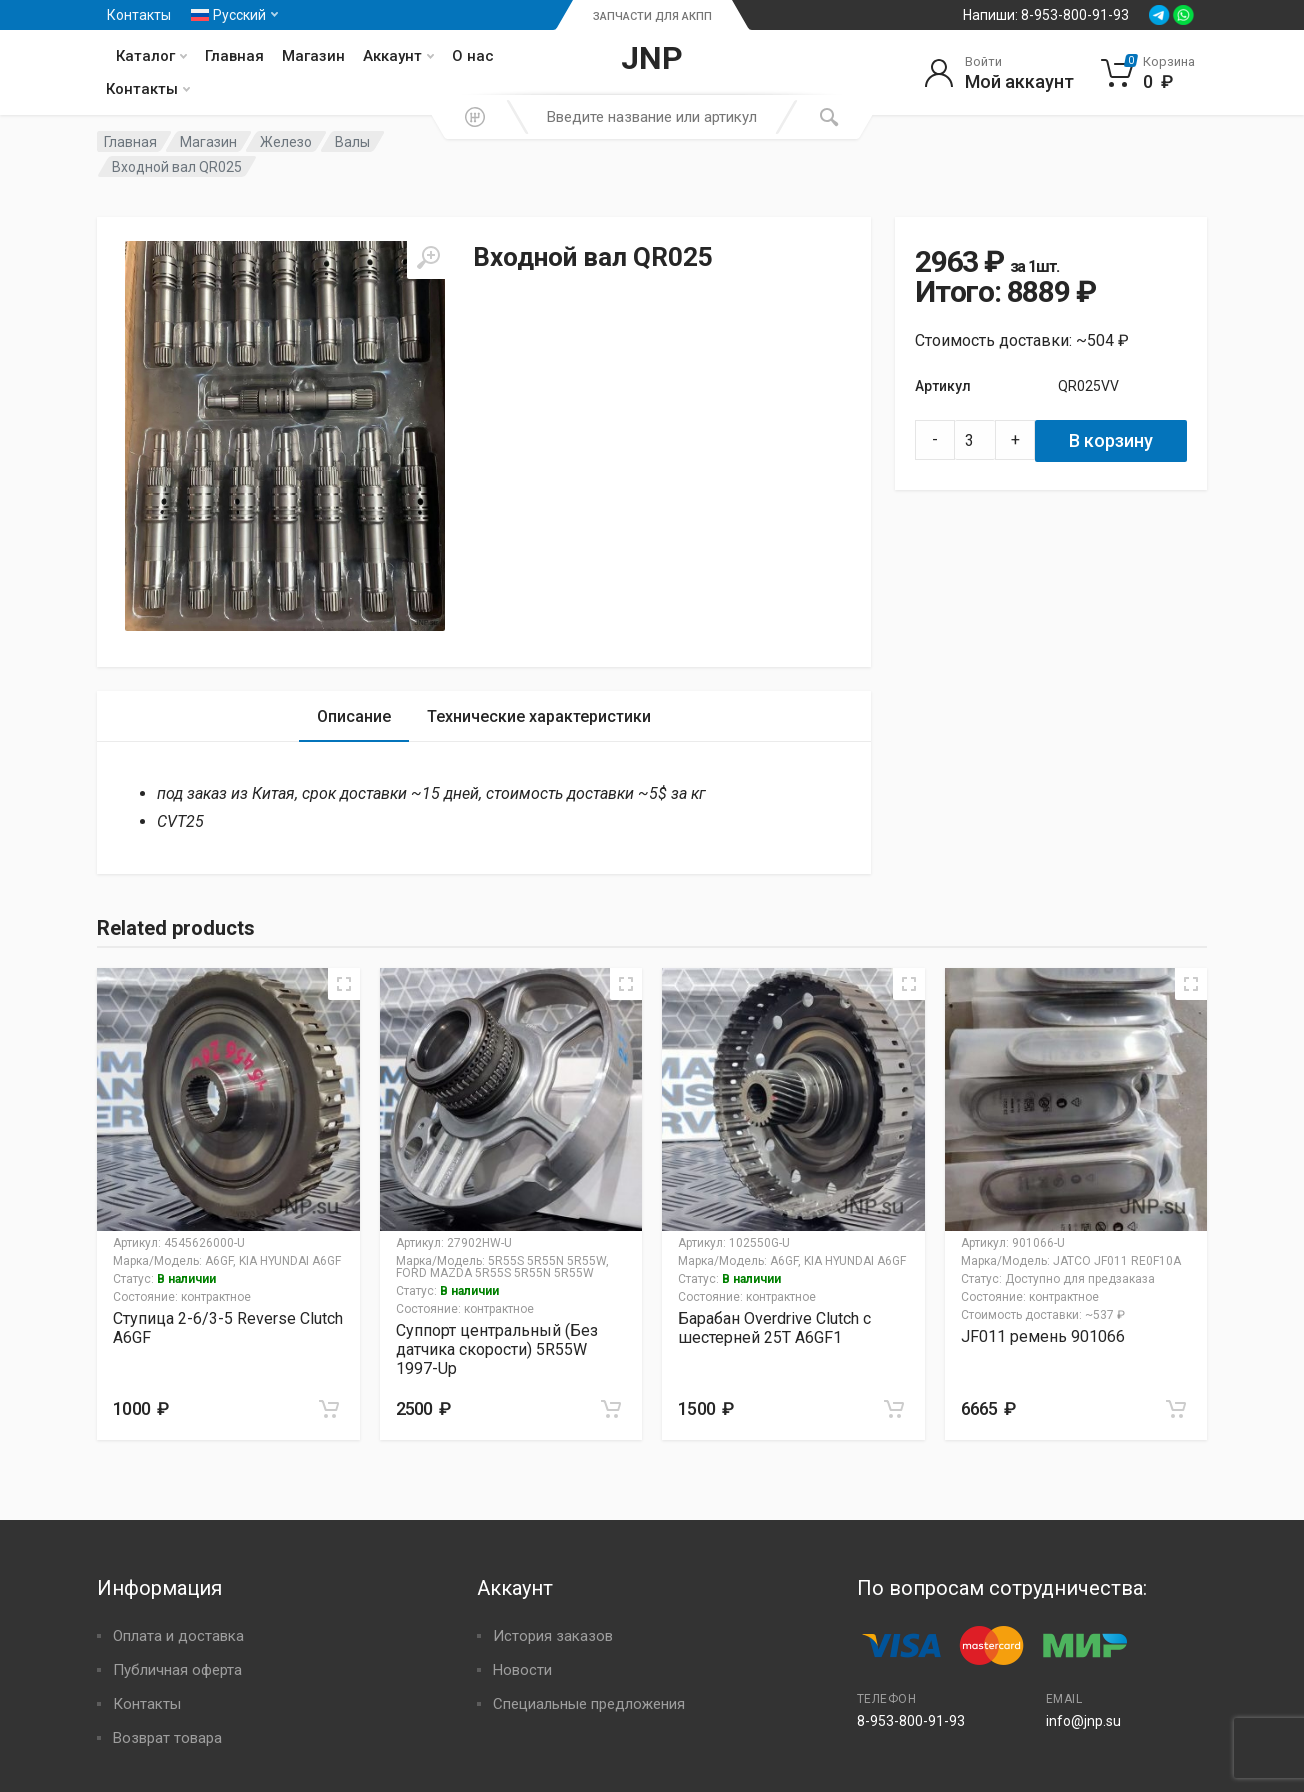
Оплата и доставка (178, 1636)
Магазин (313, 56)
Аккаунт (398, 56)
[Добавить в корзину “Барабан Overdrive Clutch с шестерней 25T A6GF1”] (894, 1409)
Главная (234, 56)
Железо (286, 142)
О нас (473, 56)
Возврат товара (167, 1738)
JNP (652, 58)
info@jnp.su (1083, 1721)
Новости (522, 1670)
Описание (354, 716)
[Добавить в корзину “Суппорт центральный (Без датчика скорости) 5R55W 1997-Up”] (611, 1409)
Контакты (139, 15)
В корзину (1111, 440)
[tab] (354, 716)
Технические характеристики (539, 716)
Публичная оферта (177, 1670)
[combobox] (652, 117)
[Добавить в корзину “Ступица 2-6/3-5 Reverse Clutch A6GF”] (329, 1409)
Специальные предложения (589, 1704)
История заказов (553, 1636)
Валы (352, 142)
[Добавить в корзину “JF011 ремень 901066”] (1176, 1409)
